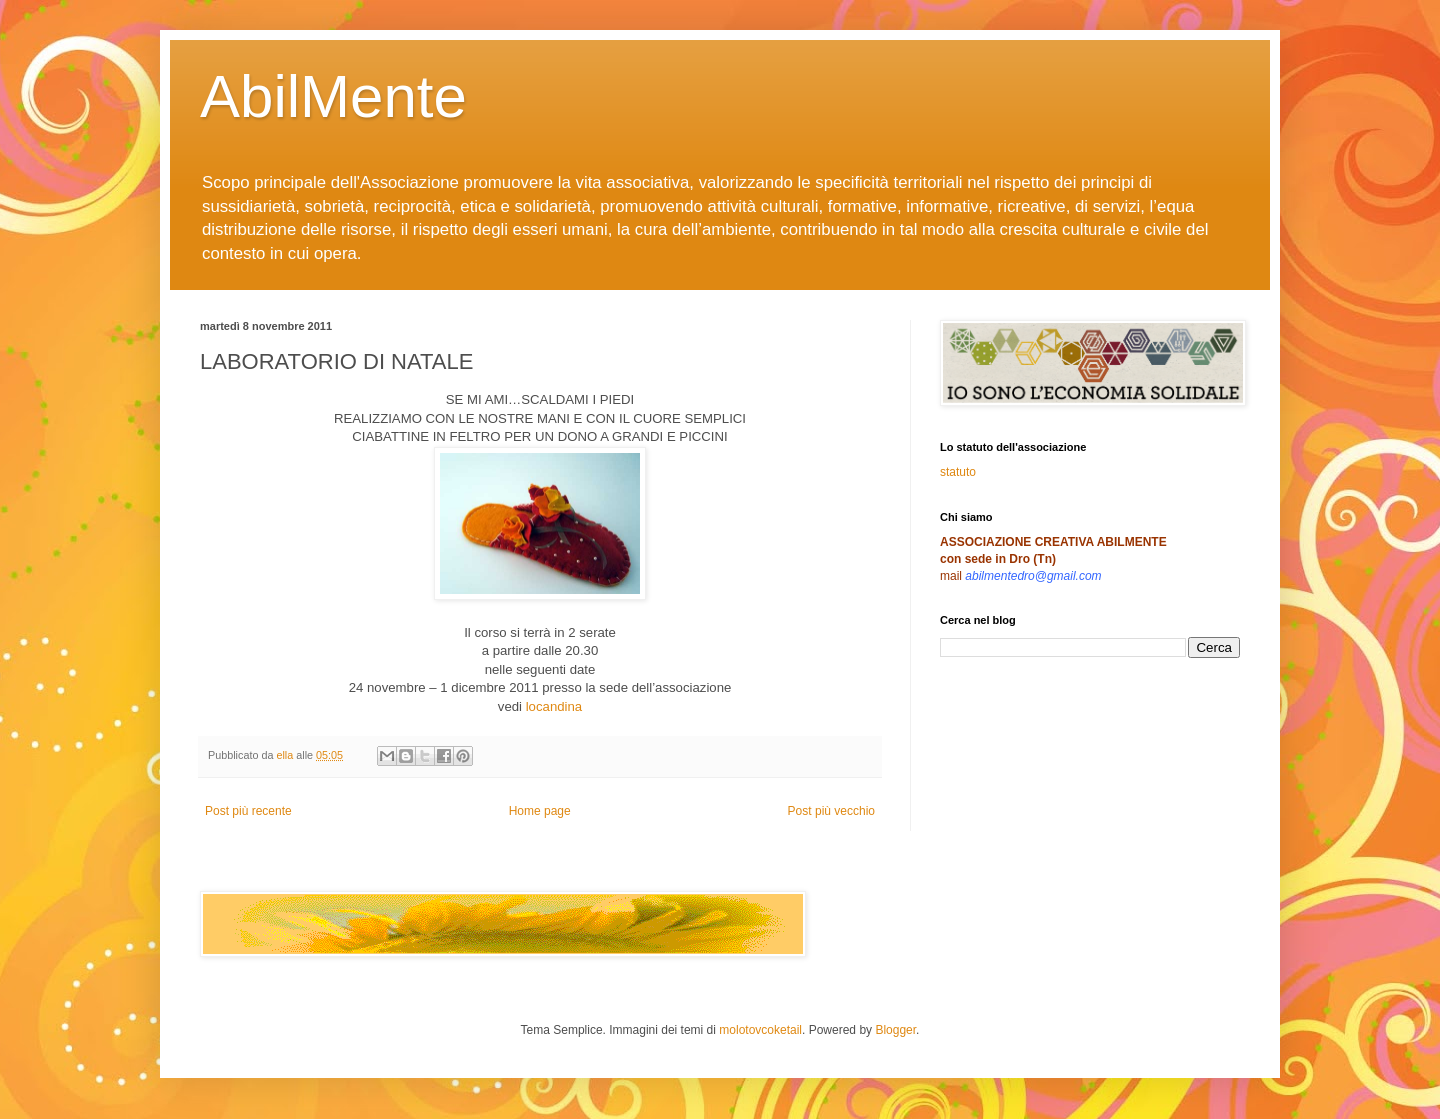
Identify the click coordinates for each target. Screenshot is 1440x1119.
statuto (958, 472)
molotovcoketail (760, 1030)
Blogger (895, 1030)
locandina (554, 706)
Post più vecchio (831, 811)
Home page (540, 811)
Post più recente (248, 811)
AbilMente (333, 96)
